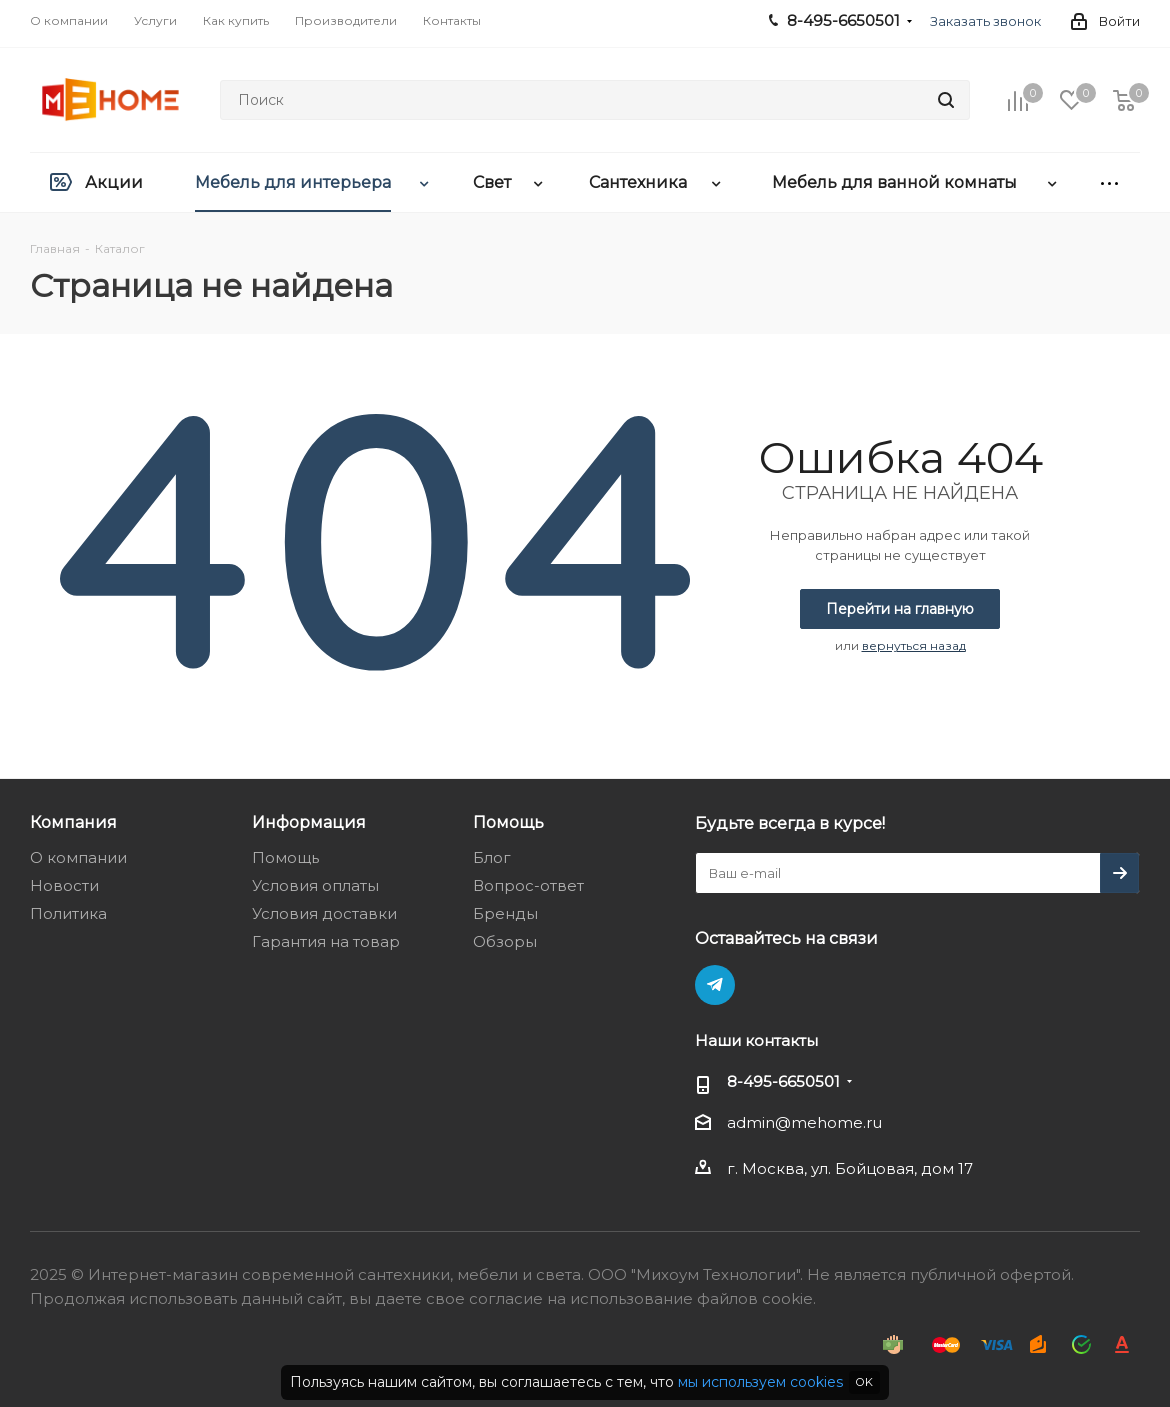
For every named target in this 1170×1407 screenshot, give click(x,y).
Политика (68, 913)
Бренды (505, 913)
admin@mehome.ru (804, 1122)
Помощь (285, 857)
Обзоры (505, 941)
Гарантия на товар (326, 941)
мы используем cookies (760, 1382)
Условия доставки (324, 913)
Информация (309, 822)
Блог (492, 857)
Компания (73, 822)
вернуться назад (914, 645)
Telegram (715, 985)
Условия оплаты (315, 885)
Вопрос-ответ (528, 885)
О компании (78, 857)
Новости (64, 885)
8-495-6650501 (783, 1081)
